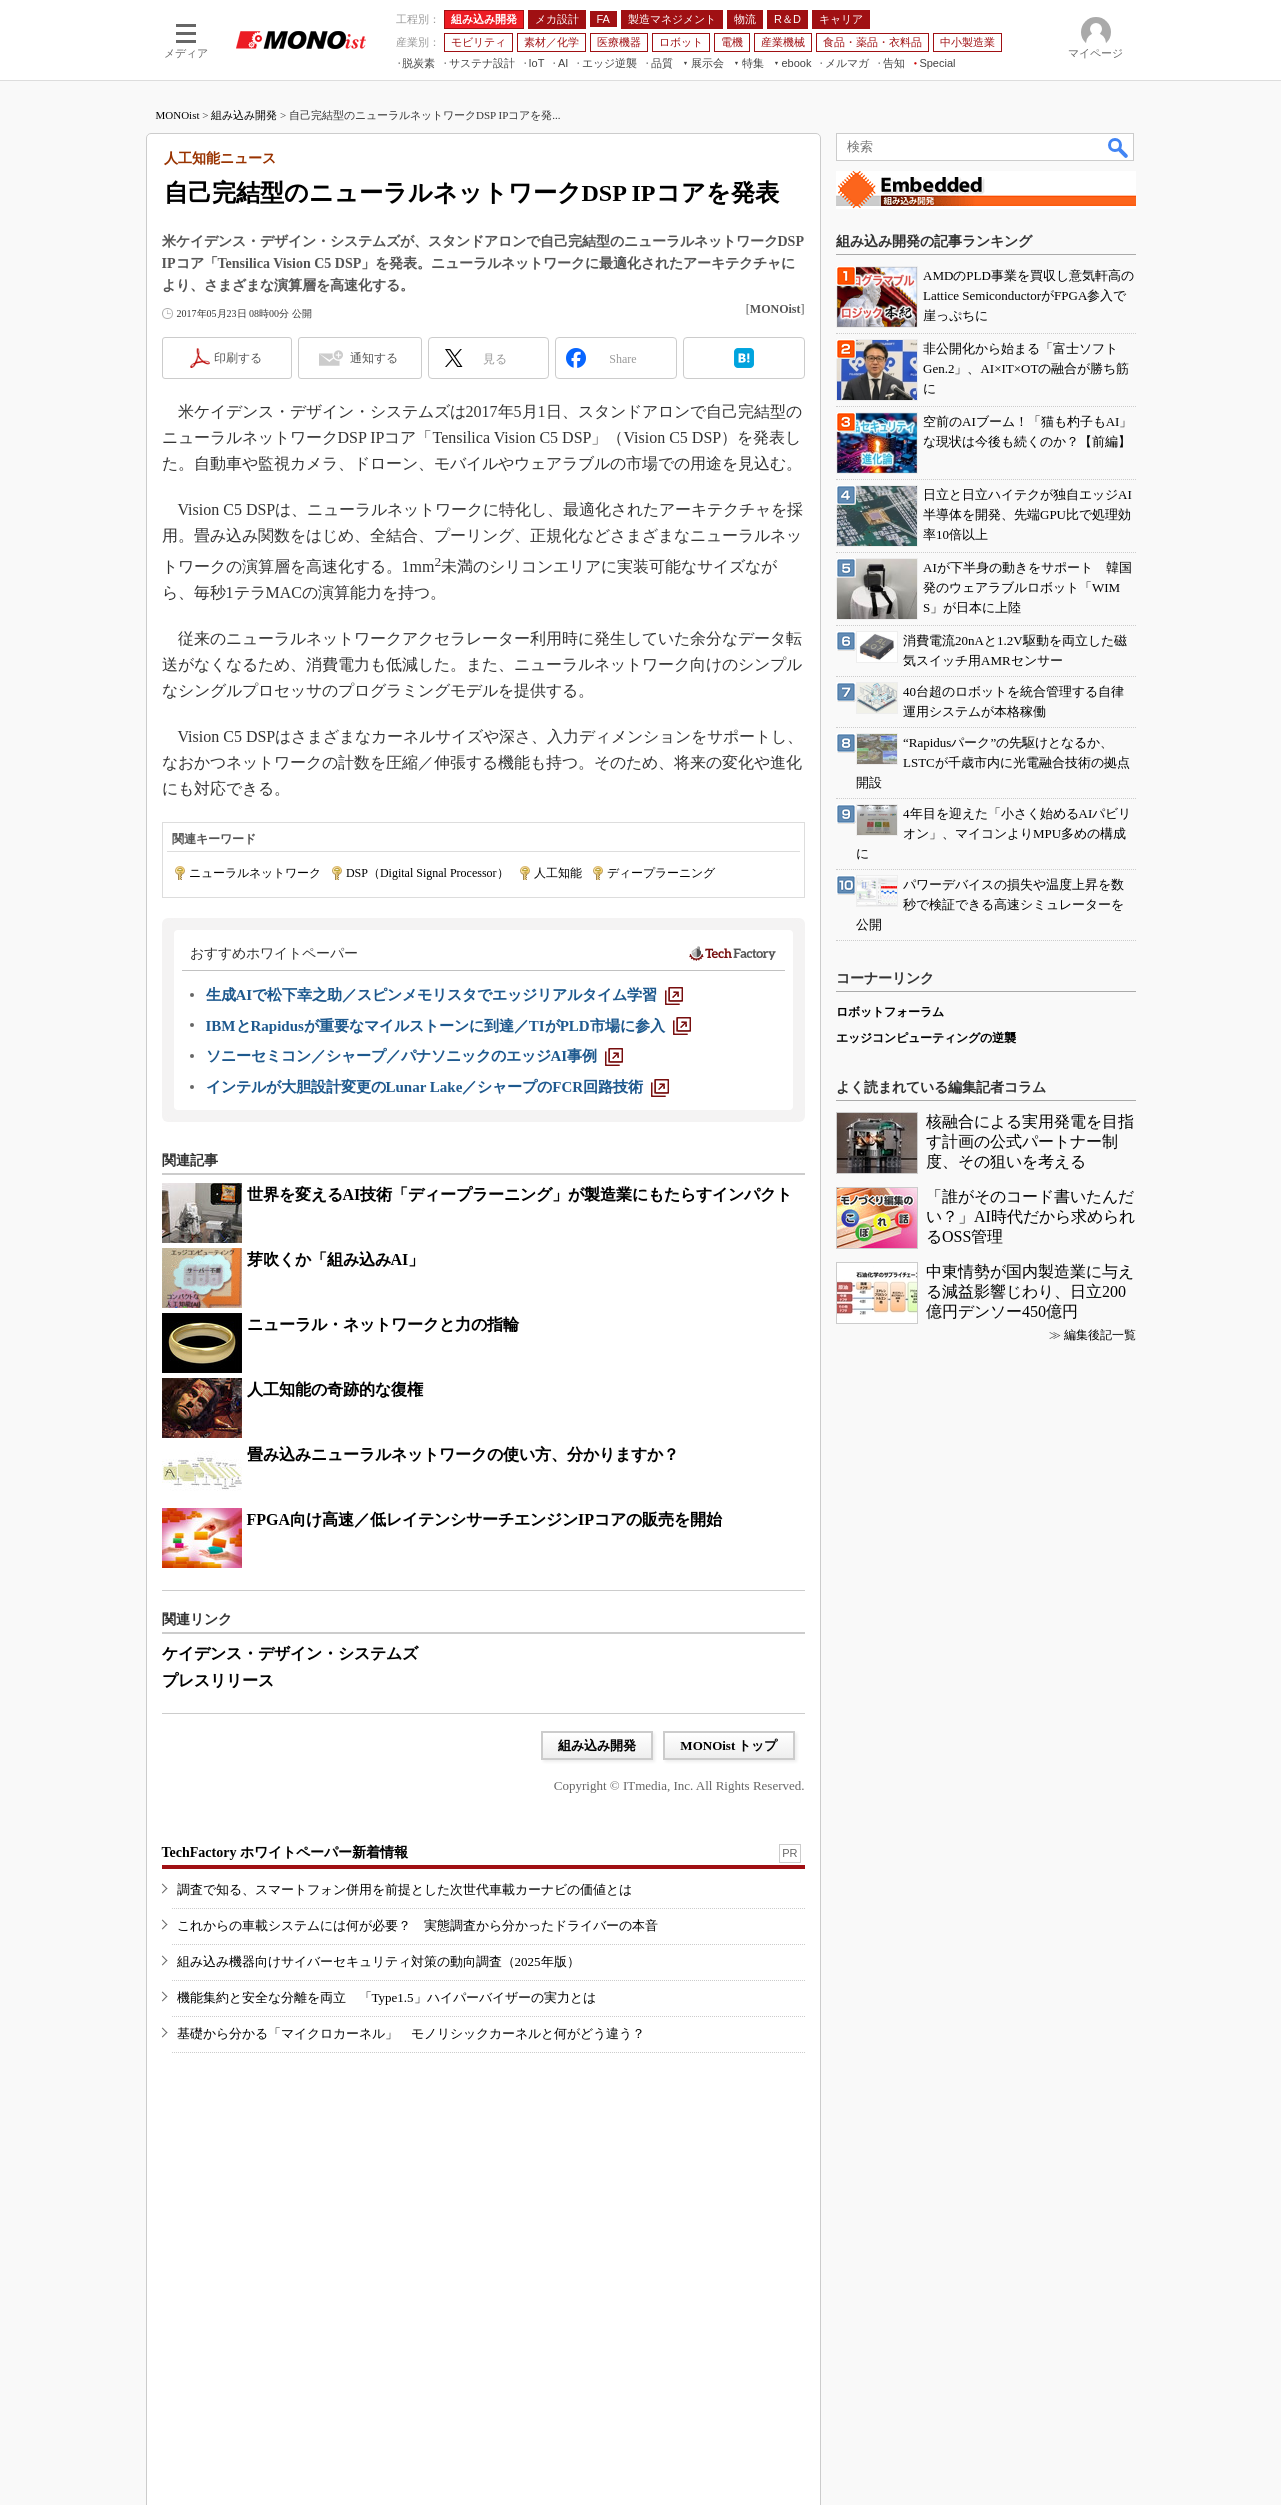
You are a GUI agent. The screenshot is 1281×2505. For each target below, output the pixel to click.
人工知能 (558, 873)
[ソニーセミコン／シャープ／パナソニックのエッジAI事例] (415, 1056)
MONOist (178, 115)
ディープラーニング (661, 873)
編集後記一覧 (1100, 1335)
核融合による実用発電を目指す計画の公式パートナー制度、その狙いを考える (1030, 1141)
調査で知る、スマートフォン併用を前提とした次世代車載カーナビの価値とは (404, 1889)
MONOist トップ (728, 1745)
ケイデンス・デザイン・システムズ (290, 1653)
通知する (374, 358)
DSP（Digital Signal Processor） (427, 873)
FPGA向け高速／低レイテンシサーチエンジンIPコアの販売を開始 (485, 1519)
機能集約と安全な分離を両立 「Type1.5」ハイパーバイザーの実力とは (386, 1997)
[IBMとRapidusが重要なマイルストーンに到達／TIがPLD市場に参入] (448, 1026)
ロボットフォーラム (890, 1012)
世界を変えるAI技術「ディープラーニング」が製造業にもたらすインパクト (520, 1194)
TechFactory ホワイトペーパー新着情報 (285, 1852)
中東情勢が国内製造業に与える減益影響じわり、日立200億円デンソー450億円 (1030, 1291)
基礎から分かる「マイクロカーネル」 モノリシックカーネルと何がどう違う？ (411, 2033)
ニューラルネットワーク (255, 873)
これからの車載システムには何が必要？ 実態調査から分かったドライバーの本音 (417, 1925)
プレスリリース (218, 1680)
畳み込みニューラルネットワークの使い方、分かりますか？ (463, 1454)
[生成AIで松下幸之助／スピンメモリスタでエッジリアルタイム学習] (445, 995)
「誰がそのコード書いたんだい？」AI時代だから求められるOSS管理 (1030, 1216)
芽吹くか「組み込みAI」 (336, 1259)
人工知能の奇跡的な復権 (335, 1389)
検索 (1119, 147)
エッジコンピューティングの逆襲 (926, 1038)
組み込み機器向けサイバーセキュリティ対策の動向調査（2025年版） (378, 1961)
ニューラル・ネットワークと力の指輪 (383, 1324)
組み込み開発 (244, 115)
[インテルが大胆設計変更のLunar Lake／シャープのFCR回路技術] (438, 1087)
